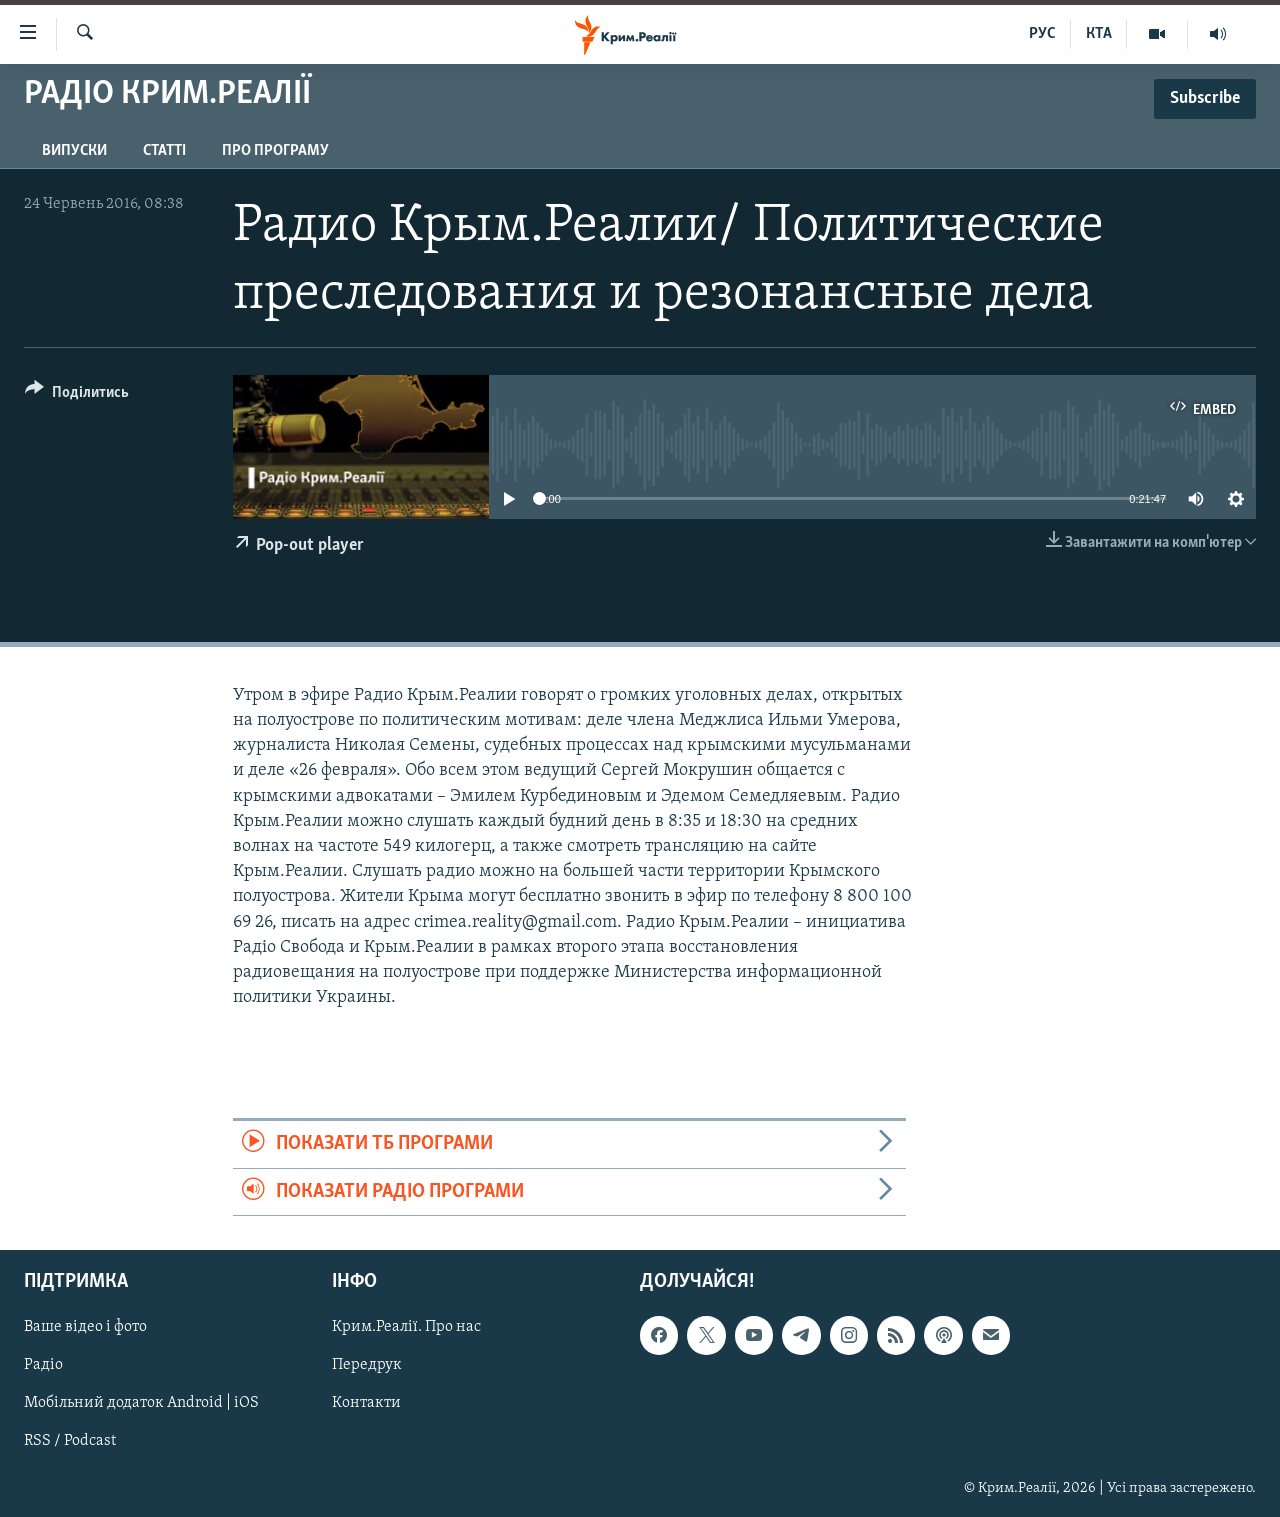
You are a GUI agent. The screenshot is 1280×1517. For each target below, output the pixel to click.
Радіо (43, 1365)
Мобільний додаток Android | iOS (141, 1403)
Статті (164, 151)
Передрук (367, 1365)
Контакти (366, 1403)
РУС (1042, 34)
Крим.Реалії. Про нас (406, 1327)
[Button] (77, 395)
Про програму (275, 151)
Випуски (74, 151)
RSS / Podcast (70, 1441)
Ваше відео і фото (85, 1327)
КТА (1099, 34)
